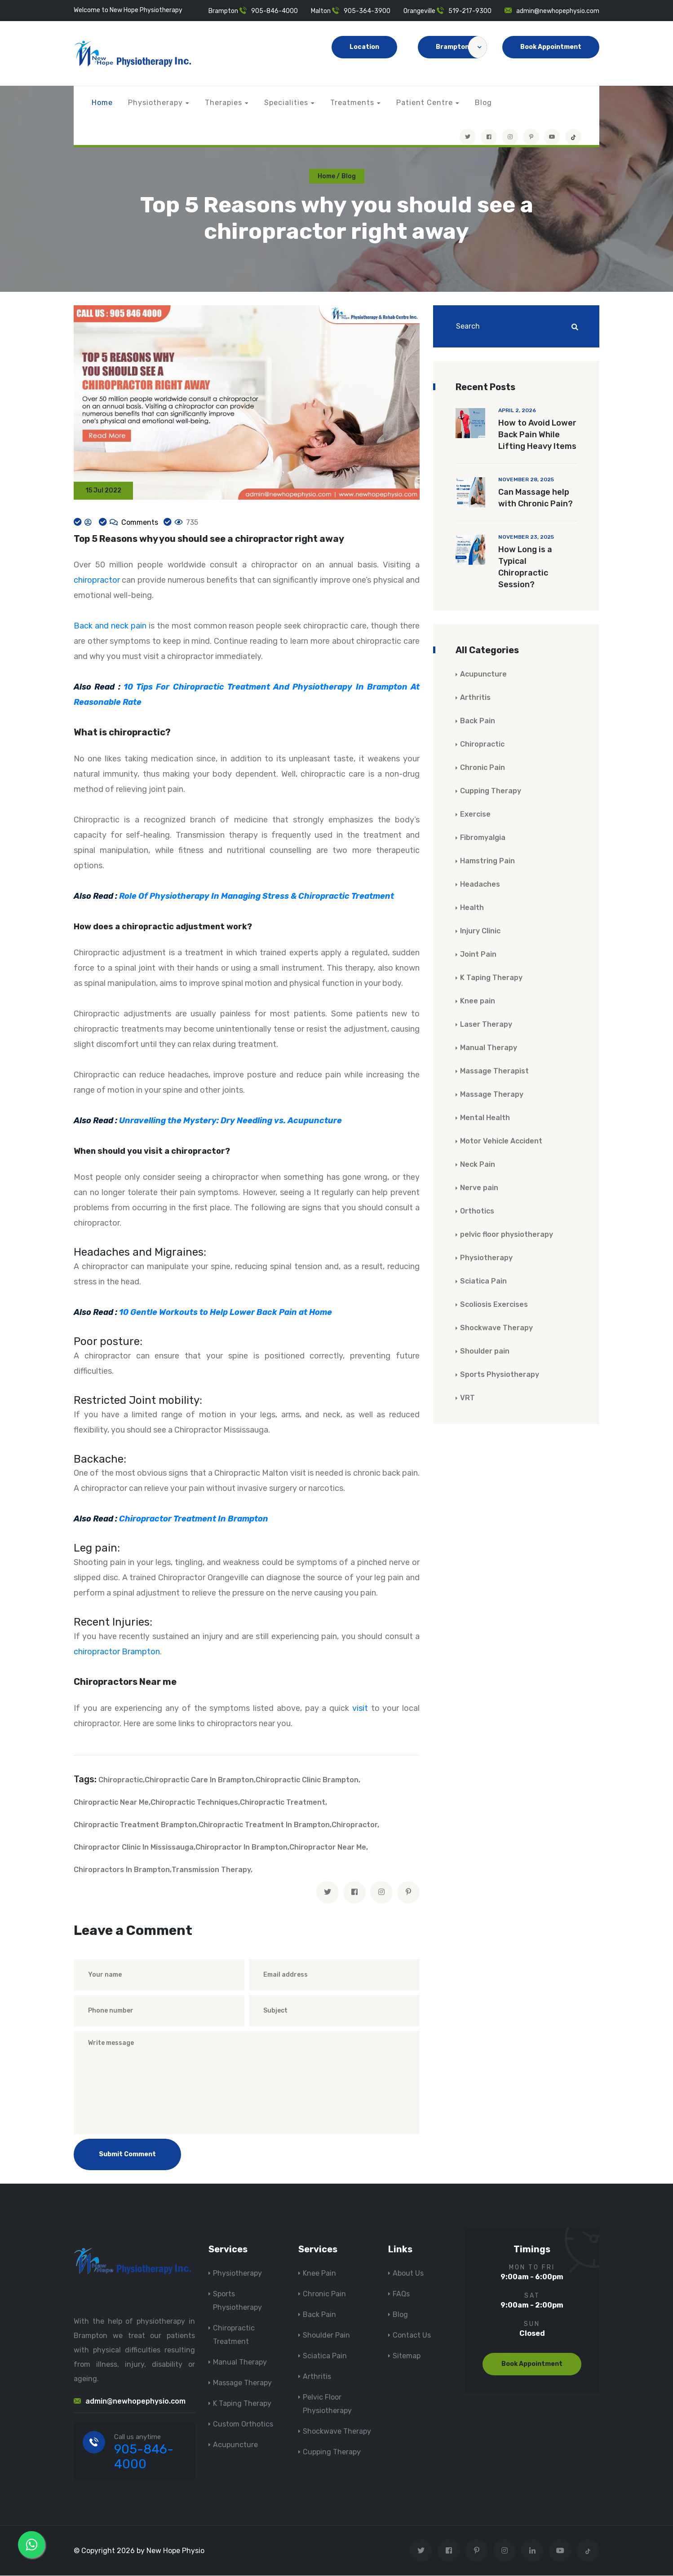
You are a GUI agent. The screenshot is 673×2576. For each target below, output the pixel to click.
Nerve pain (479, 1188)
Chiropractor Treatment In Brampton (193, 1520)
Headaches (480, 884)
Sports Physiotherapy (499, 1375)
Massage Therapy (491, 1094)
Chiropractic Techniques (194, 1802)
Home (102, 102)
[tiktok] (573, 137)
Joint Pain (478, 954)
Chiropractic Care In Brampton (199, 1780)
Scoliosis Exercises (494, 1305)
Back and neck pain (110, 627)
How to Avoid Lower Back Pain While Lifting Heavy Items (537, 435)
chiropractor (97, 581)
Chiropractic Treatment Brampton (135, 1825)
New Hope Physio (175, 2551)
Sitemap (407, 2356)
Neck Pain (477, 1165)
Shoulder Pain (326, 2335)
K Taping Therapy (491, 978)
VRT (467, 1398)
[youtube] (552, 137)
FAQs (401, 2294)
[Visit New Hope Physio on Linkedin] (532, 2551)
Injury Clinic (480, 931)
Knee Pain (319, 2273)
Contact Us (412, 2335)
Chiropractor (354, 1825)
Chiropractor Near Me (327, 1847)
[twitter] (327, 1892)
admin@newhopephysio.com (557, 11)
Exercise (475, 814)
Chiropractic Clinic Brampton (307, 1780)
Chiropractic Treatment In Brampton (264, 1825)
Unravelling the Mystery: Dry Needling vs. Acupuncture (230, 1121)
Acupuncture (483, 674)
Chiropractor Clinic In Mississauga (134, 1847)
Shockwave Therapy (496, 1328)
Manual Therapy (488, 1048)
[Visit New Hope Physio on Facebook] (489, 137)
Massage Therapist (494, 1071)
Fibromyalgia (482, 838)
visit (360, 1709)
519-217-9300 (469, 11)
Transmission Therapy (211, 1870)
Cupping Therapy (490, 791)
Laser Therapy (486, 1024)
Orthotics (477, 1211)
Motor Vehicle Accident (501, 1141)
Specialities (286, 102)
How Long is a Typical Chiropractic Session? (525, 567)
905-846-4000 (274, 11)
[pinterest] (408, 1892)
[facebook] (354, 1892)
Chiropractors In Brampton (122, 1870)
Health (472, 908)
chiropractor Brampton (117, 1652)
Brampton (461, 47)
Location (364, 47)
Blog (483, 102)
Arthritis (475, 698)
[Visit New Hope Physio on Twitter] (468, 137)
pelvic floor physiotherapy (506, 1235)
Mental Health (485, 1118)
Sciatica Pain (483, 1281)
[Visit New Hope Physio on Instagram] (510, 137)
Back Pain (477, 721)
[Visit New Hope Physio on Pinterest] (531, 137)
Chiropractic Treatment (282, 1802)
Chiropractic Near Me (111, 1802)
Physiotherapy (155, 102)
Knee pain (477, 1001)
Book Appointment (550, 47)
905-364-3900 (367, 11)
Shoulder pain (484, 1351)
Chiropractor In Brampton (241, 1847)
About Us (408, 2273)
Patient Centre (424, 102)
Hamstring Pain (487, 861)
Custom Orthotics (243, 2424)
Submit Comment (127, 2154)
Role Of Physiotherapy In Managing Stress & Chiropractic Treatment (256, 897)
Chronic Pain (482, 768)
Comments (139, 523)
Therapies (223, 102)
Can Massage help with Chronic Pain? (535, 498)
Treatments (352, 102)
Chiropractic (120, 1780)
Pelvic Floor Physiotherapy (327, 2404)
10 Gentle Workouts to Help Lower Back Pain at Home (225, 1313)
